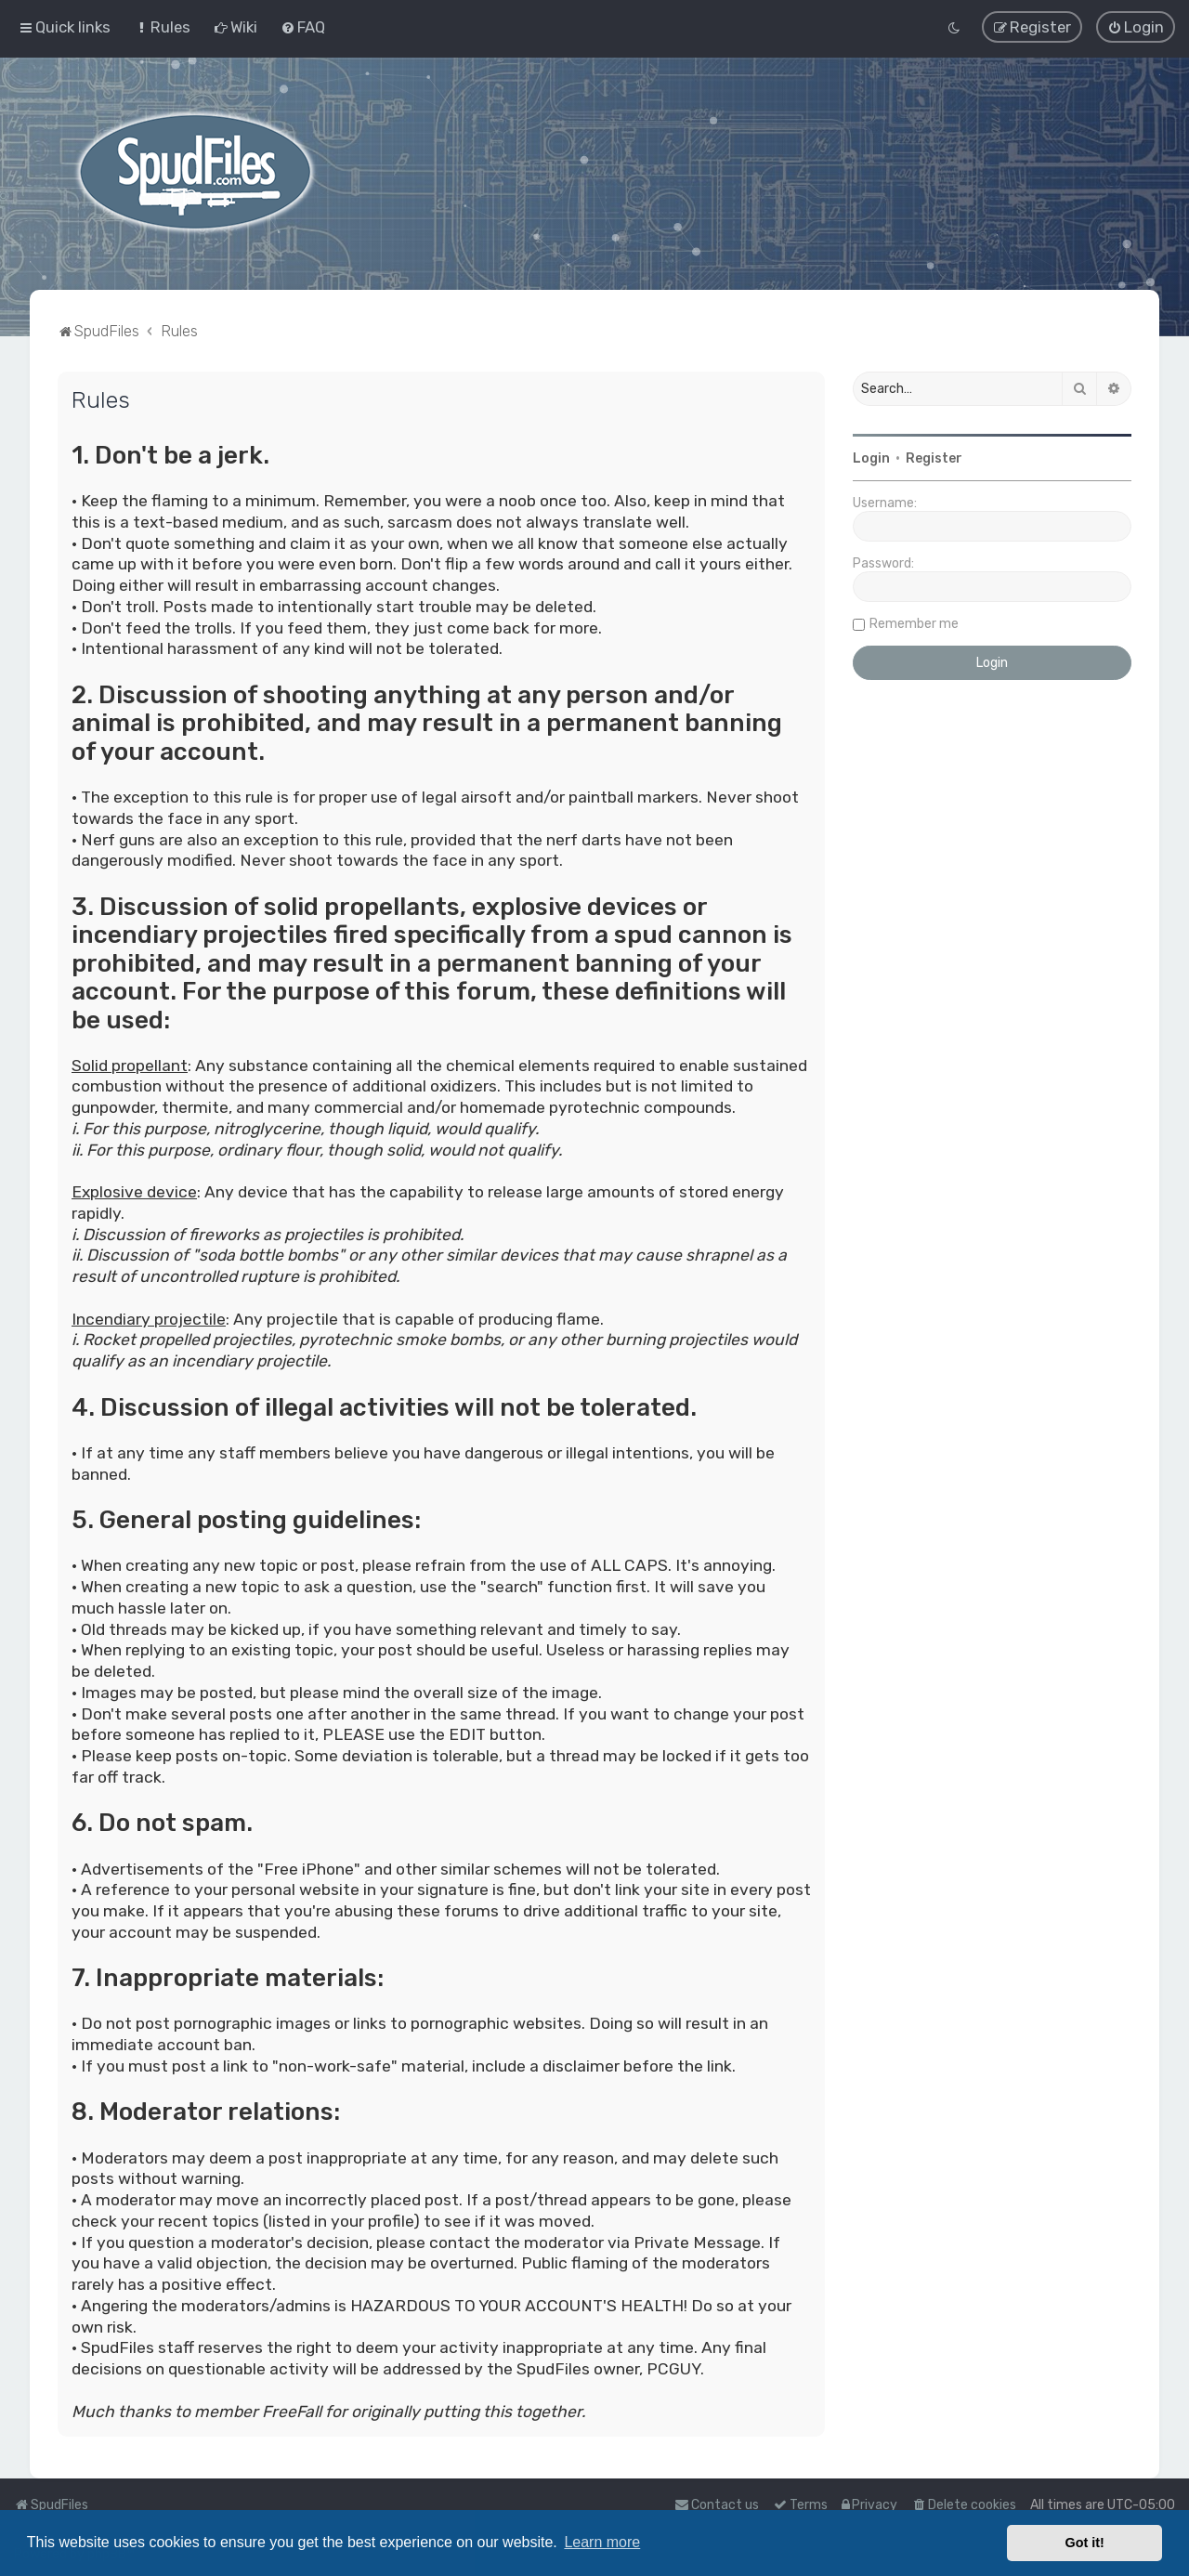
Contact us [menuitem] (716, 2505)
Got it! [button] (1084, 2542)
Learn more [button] (602, 2542)
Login (871, 458)
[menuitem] (162, 27)
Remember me (914, 624)
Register (934, 458)
